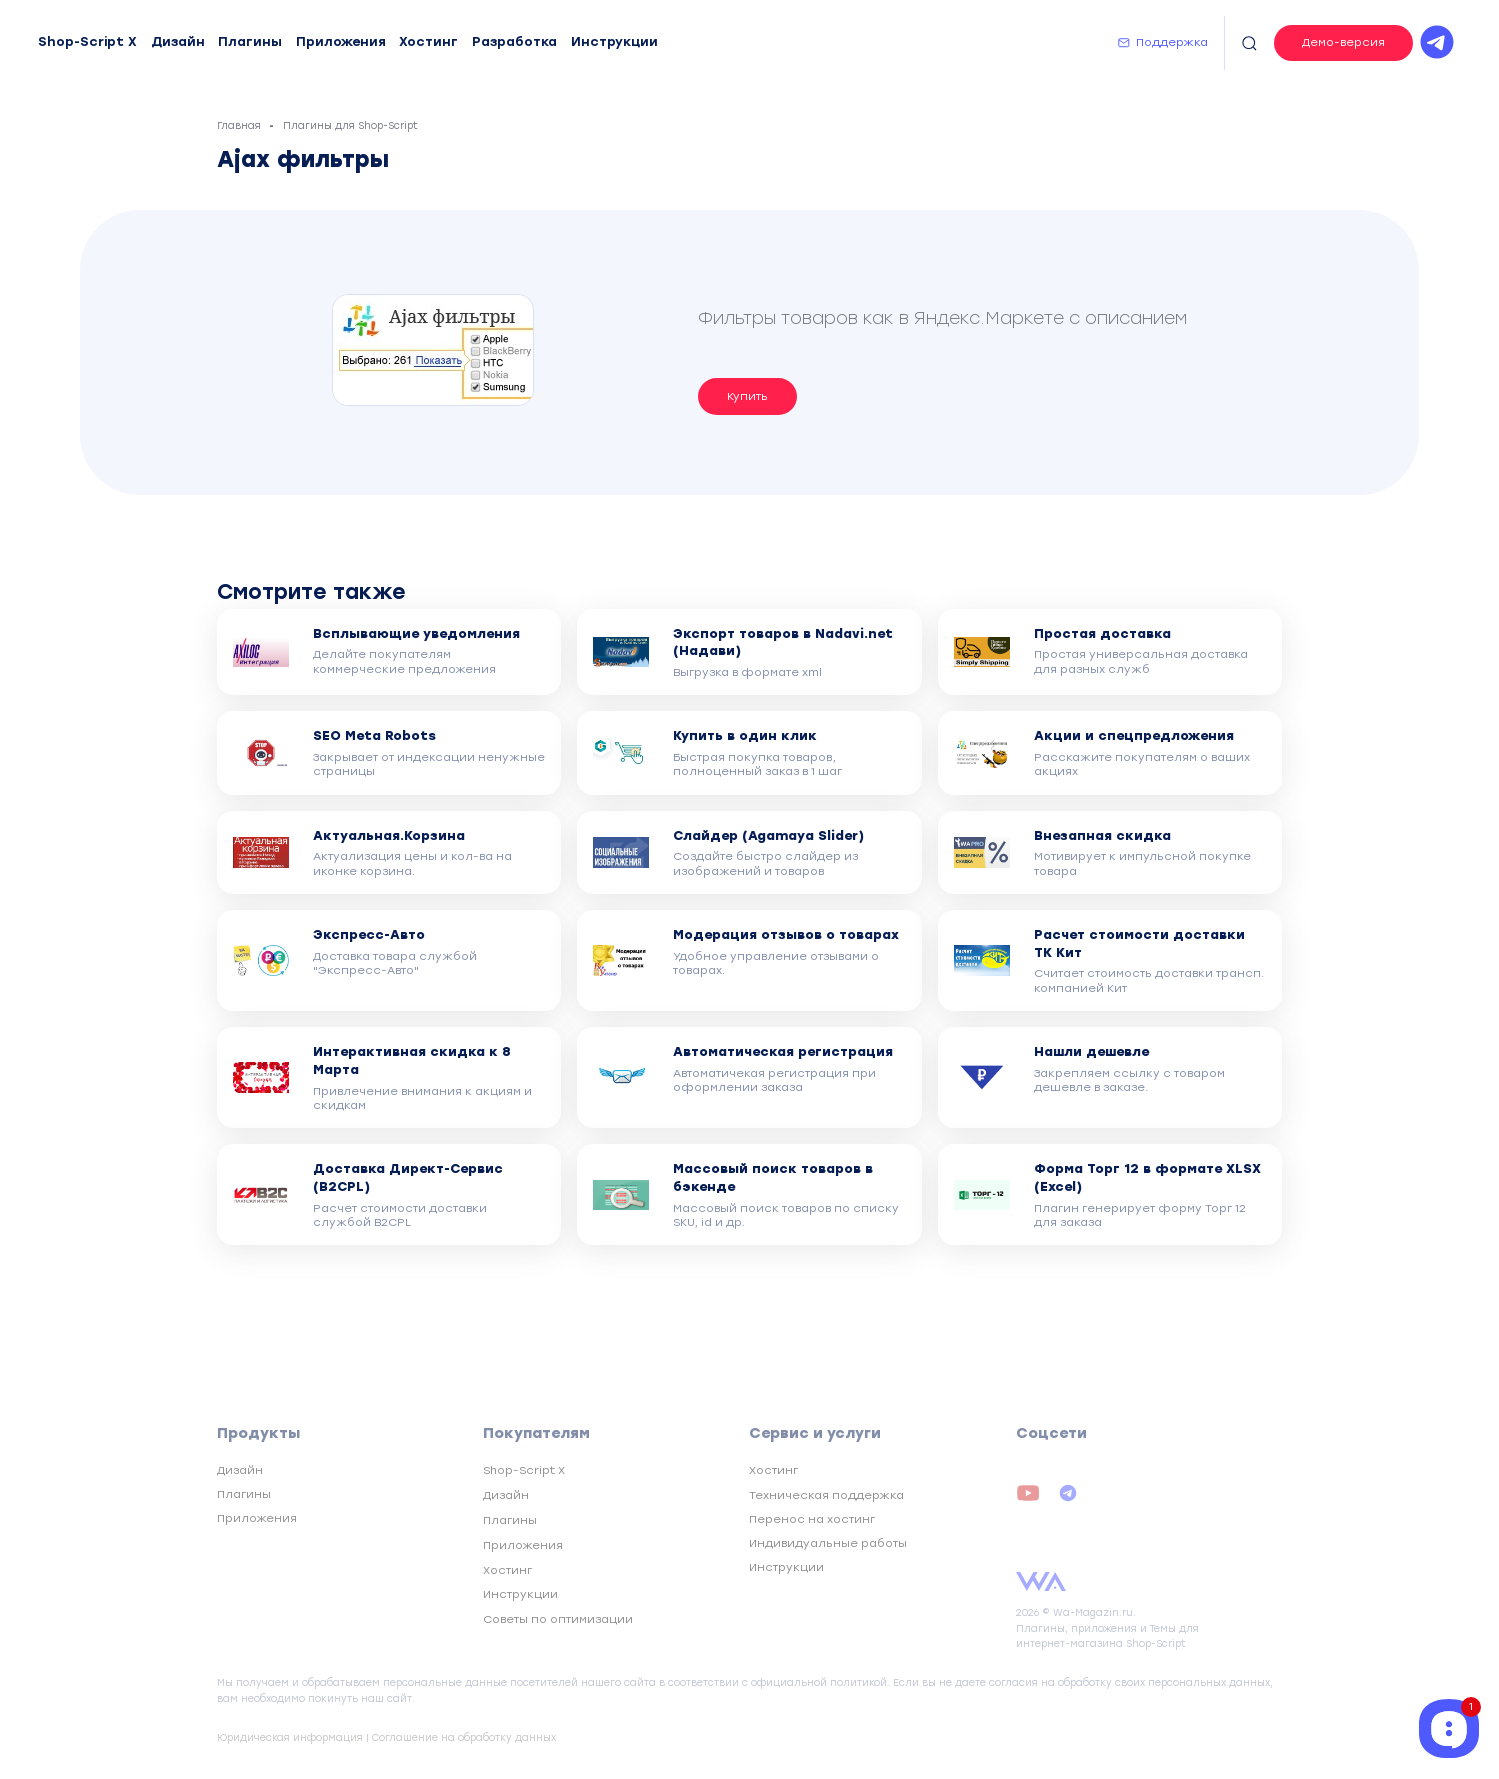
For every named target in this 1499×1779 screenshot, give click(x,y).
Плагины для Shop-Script (350, 125)
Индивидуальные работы (828, 1543)
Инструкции (614, 41)
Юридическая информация (290, 1737)
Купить (747, 396)
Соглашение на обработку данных (464, 1737)
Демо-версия (1343, 42)
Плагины (250, 41)
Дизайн (178, 41)
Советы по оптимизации (558, 1619)
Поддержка (1172, 42)
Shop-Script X (87, 41)
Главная (239, 125)
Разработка (514, 41)
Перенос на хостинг (812, 1519)
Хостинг (428, 41)
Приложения (341, 41)
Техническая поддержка (826, 1495)
